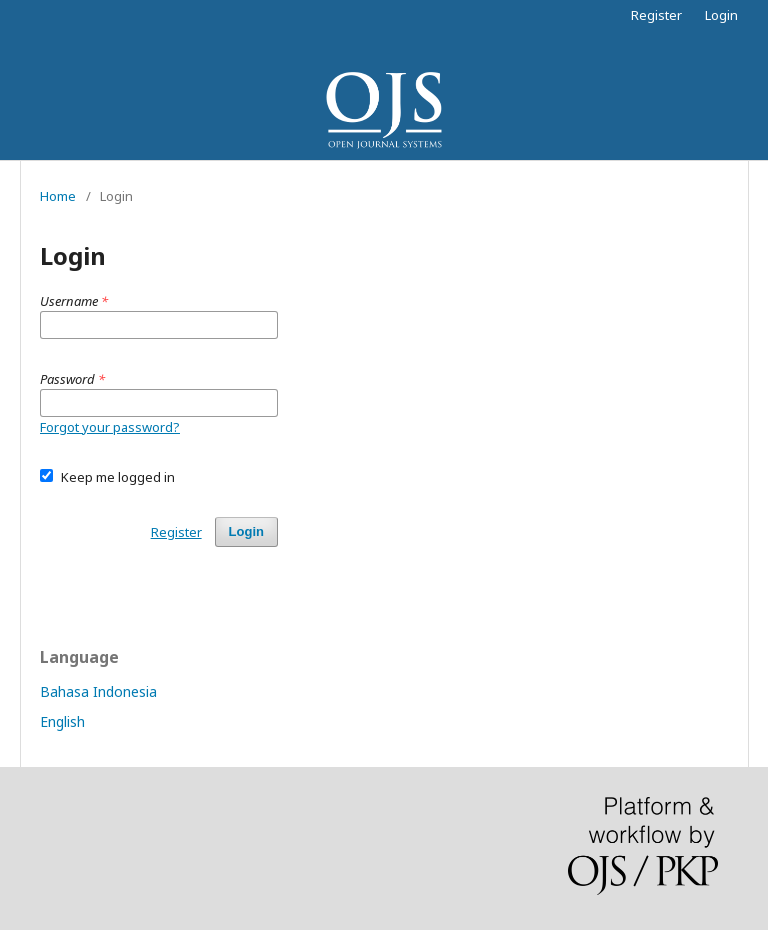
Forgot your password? (110, 427)
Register (656, 15)
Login (721, 15)
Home (58, 196)
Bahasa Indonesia (98, 691)
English (62, 721)
